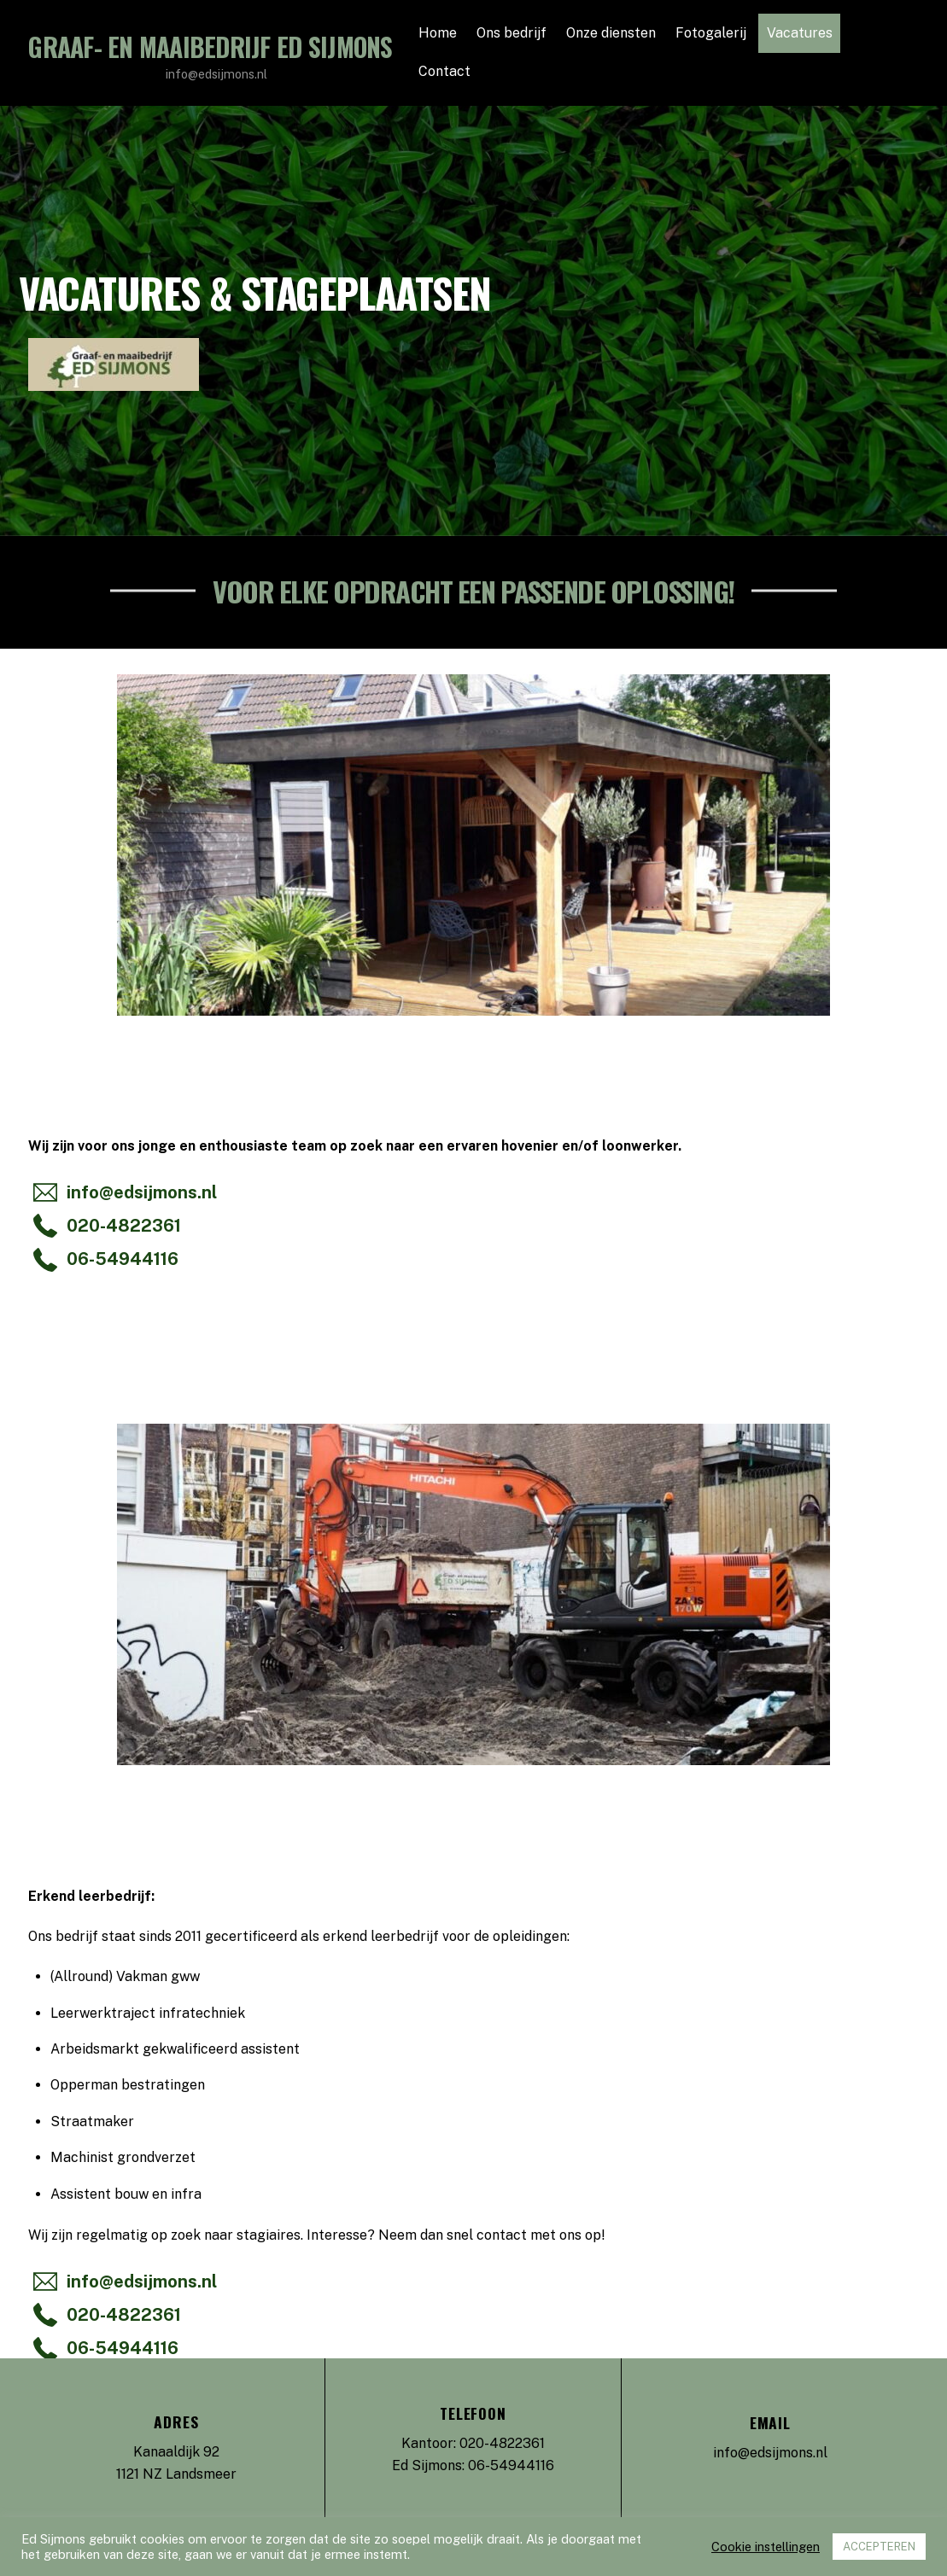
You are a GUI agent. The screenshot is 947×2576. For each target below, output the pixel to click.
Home (437, 33)
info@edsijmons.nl (770, 2453)
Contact (444, 71)
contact (501, 2235)
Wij (38, 1146)
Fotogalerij (710, 33)
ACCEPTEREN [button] (879, 2546)
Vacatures (800, 33)
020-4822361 (502, 2443)
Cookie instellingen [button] (765, 2546)
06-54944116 (511, 2465)
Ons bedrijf (511, 33)
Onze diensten (611, 33)
